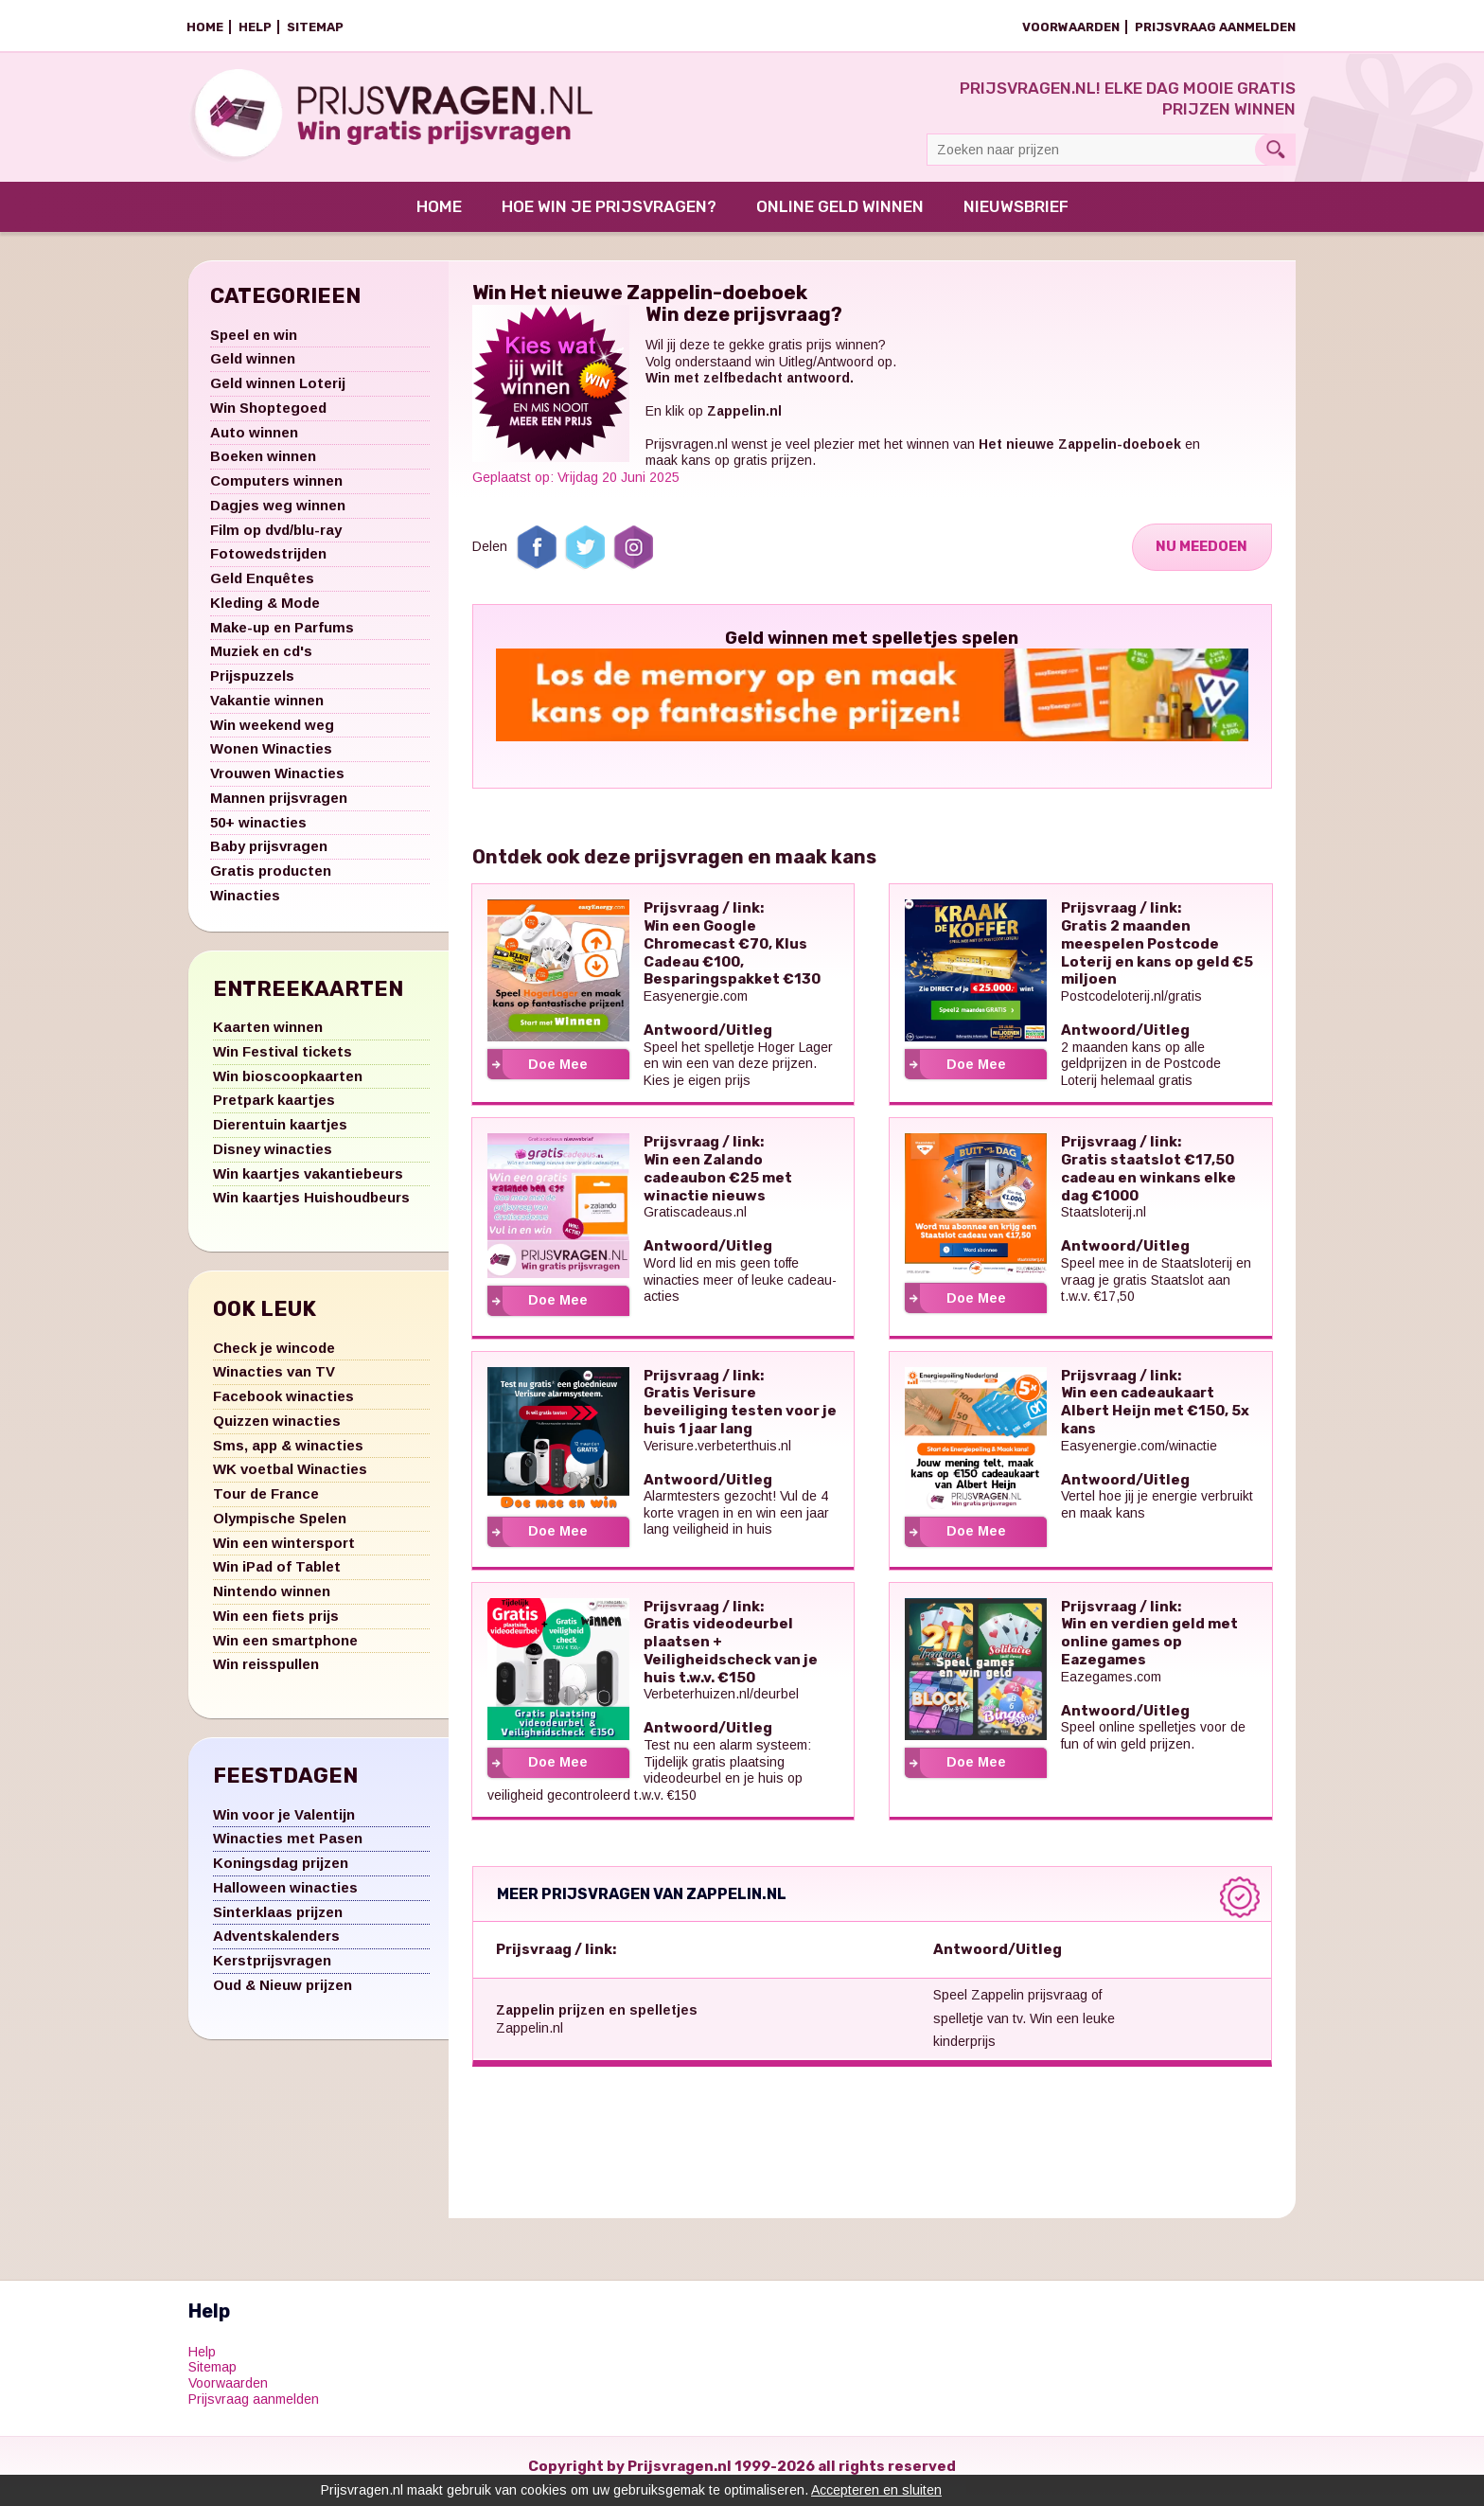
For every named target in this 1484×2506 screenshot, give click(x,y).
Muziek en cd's (261, 661)
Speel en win (253, 345)
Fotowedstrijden (268, 564)
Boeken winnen (263, 466)
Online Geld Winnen (840, 216)
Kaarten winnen (268, 1037)
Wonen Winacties (271, 759)
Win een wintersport (284, 1553)
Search (1275, 149)
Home (204, 27)
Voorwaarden (1071, 27)
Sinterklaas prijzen (278, 1922)
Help (255, 27)
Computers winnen (276, 491)
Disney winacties (272, 1159)
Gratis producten (270, 881)
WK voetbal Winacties (290, 1479)
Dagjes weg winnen (277, 515)
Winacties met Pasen (287, 1848)
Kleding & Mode (265, 613)
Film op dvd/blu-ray (276, 540)
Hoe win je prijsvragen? (609, 216)
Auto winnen (254, 443)
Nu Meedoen (1199, 556)
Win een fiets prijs (276, 1626)
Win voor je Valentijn (284, 1825)
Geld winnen (252, 369)
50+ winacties (258, 833)
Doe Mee (558, 1074)
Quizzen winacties (277, 1431)
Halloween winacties (285, 1898)
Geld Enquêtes (262, 588)
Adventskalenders (276, 1946)
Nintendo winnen (271, 1601)
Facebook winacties (283, 1406)
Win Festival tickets (282, 1062)
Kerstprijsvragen (272, 1971)
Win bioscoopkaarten (287, 1086)
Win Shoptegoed (268, 418)
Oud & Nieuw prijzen (282, 1995)
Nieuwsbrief (1016, 216)
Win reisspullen (266, 1674)
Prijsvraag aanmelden (1215, 27)
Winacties (245, 906)
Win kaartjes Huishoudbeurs (311, 1208)
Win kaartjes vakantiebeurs (308, 1184)
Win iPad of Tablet (277, 1577)
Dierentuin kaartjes (280, 1135)
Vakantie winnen (267, 710)
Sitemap (315, 27)
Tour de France (266, 1504)
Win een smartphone (285, 1651)
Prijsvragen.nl (686, 454)
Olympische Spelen (279, 1528)
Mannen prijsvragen (278, 808)
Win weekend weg (272, 735)
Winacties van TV (274, 1382)
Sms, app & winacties (288, 1456)
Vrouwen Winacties (277, 783)
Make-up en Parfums (282, 638)
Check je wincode (274, 1358)
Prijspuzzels (252, 686)
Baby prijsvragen (268, 856)
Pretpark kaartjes (274, 1110)
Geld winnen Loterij (277, 393)
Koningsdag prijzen (280, 1873)
